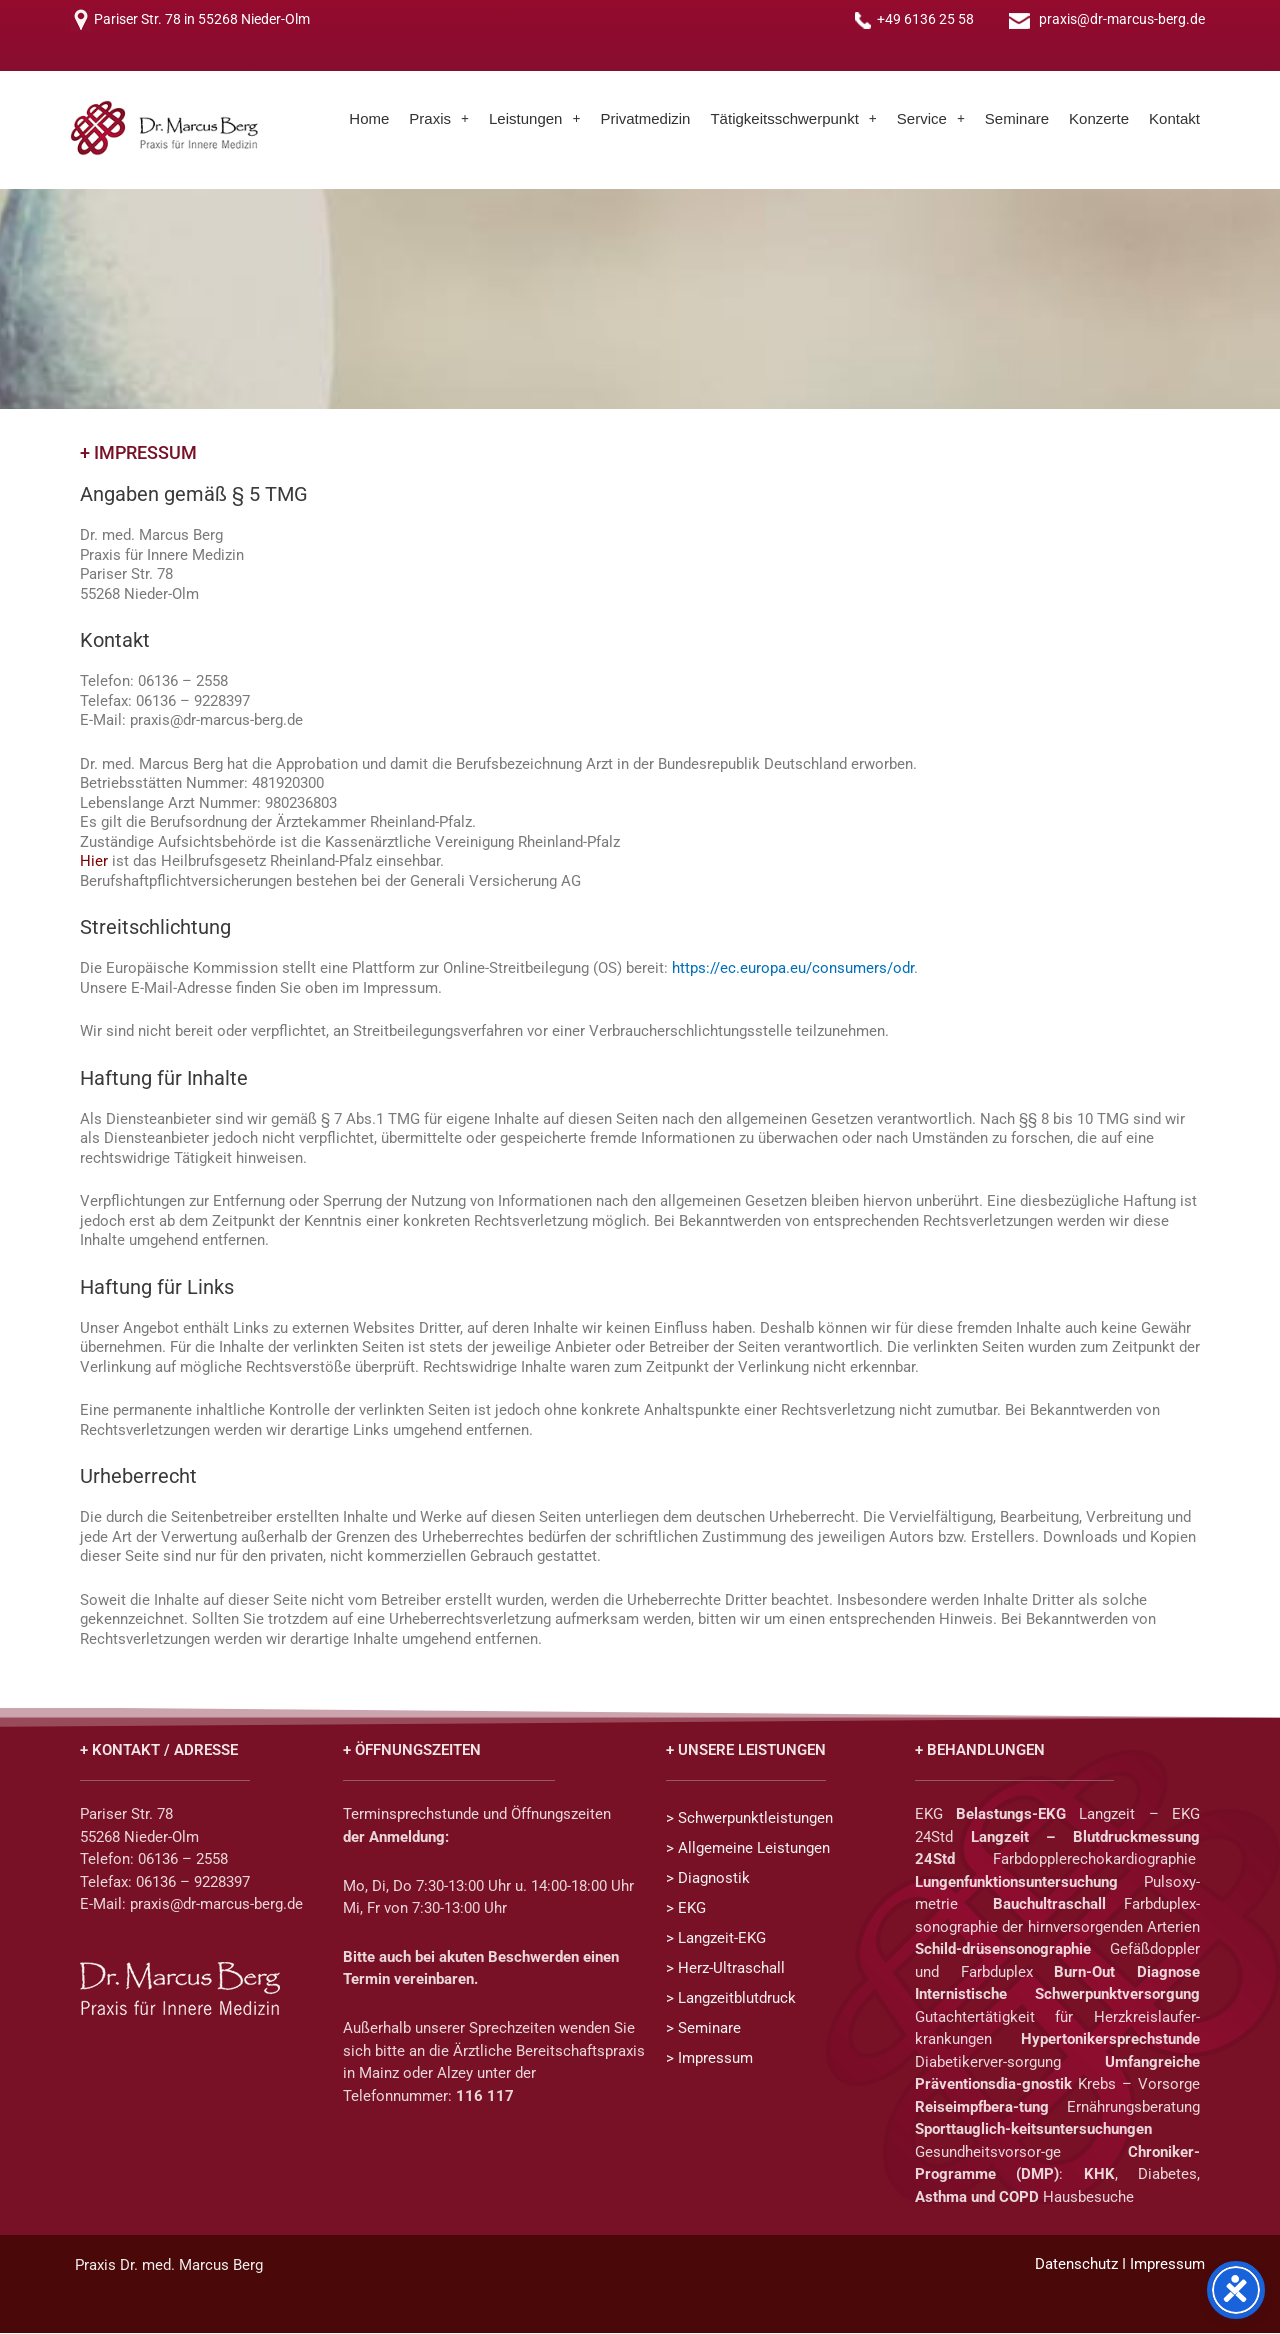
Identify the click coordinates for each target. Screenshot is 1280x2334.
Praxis (439, 119)
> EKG (686, 1910)
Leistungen (534, 119)
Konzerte (1099, 119)
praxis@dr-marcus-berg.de (1122, 20)
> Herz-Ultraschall (725, 1970)
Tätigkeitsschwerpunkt (793, 119)
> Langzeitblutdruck (731, 2000)
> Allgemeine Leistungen (748, 1850)
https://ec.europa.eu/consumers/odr (793, 970)
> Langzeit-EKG (716, 1940)
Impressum (1167, 2265)
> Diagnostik (708, 1880)
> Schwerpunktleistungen (749, 1820)
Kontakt (1174, 119)
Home (369, 119)
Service (931, 119)
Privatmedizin (645, 119)
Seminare (1017, 119)
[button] (439, 119)
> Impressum (709, 2060)
